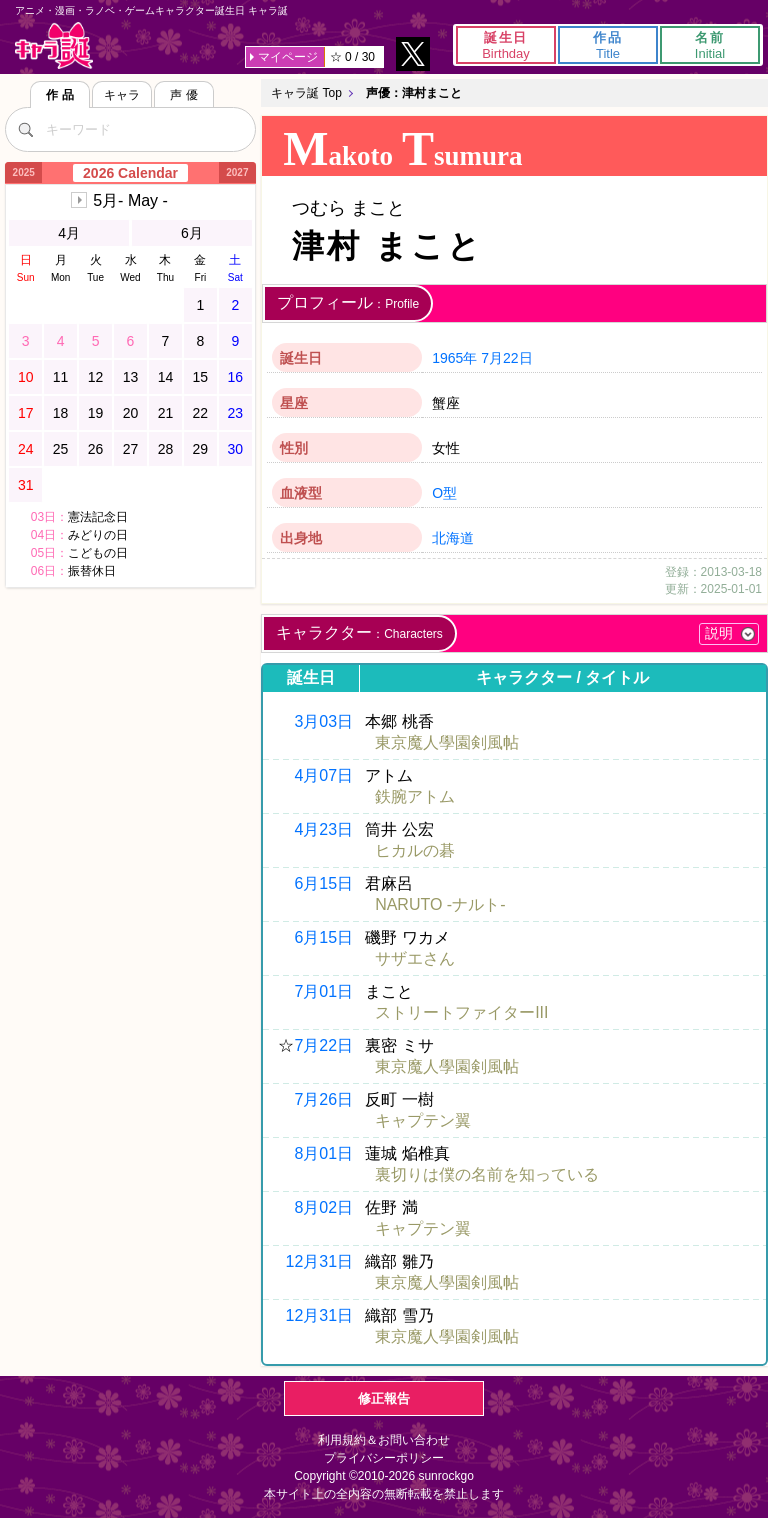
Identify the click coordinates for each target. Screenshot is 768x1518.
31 (26, 485)
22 (201, 413)
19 (96, 413)
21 (166, 413)
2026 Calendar (130, 173)
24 (26, 449)
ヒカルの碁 (415, 850)
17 (26, 413)
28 (166, 449)
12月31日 (320, 1261)
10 (26, 377)
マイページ (288, 57)
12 (96, 377)
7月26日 (323, 1099)
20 (131, 413)
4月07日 (323, 775)
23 (236, 413)
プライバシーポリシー (384, 1458)
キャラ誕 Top (306, 93)
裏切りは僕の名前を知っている (487, 1174)
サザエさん (415, 958)
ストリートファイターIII (461, 1012)
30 (236, 449)
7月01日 (323, 991)
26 (96, 449)
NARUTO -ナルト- (440, 904)
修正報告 (384, 1398)
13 (131, 377)
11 (61, 377)
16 (236, 377)
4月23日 (323, 829)
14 (166, 377)
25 (61, 449)
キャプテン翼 (423, 1120)
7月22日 (506, 358)
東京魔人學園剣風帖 (447, 742)
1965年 (454, 358)
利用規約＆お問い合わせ (384, 1440)
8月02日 (323, 1207)
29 (201, 449)
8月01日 (323, 1153)
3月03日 (323, 721)
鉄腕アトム (415, 796)
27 (131, 449)
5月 (130, 200)
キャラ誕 (54, 45)
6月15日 (323, 883)
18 (61, 413)
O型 (444, 493)
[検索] (25, 129)
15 (201, 377)
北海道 (453, 538)
